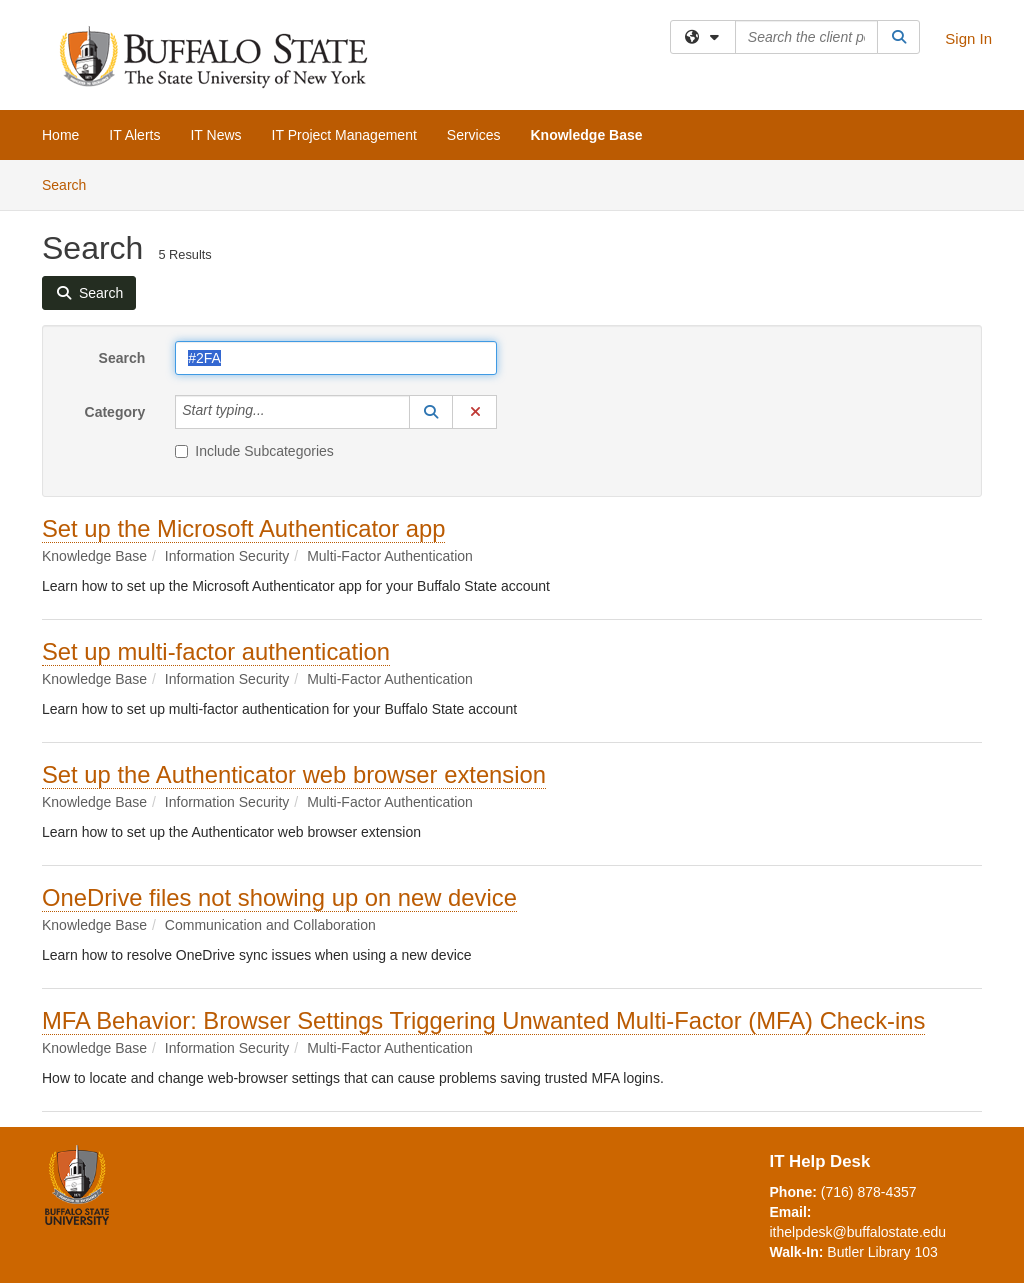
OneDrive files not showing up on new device (279, 897)
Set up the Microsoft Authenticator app (243, 528)
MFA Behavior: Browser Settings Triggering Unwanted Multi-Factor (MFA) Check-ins (483, 1020)
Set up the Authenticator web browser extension (294, 774)
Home (60, 135)
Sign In (968, 38)
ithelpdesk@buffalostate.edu (858, 1232)
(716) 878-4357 (869, 1192)
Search (71, 183)
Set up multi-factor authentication (216, 651)
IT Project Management (344, 135)
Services (474, 135)
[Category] (276, 412)
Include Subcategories (254, 451)
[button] (431, 412)
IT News (215, 135)
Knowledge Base (587, 135)
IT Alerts (134, 135)
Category (115, 412)
